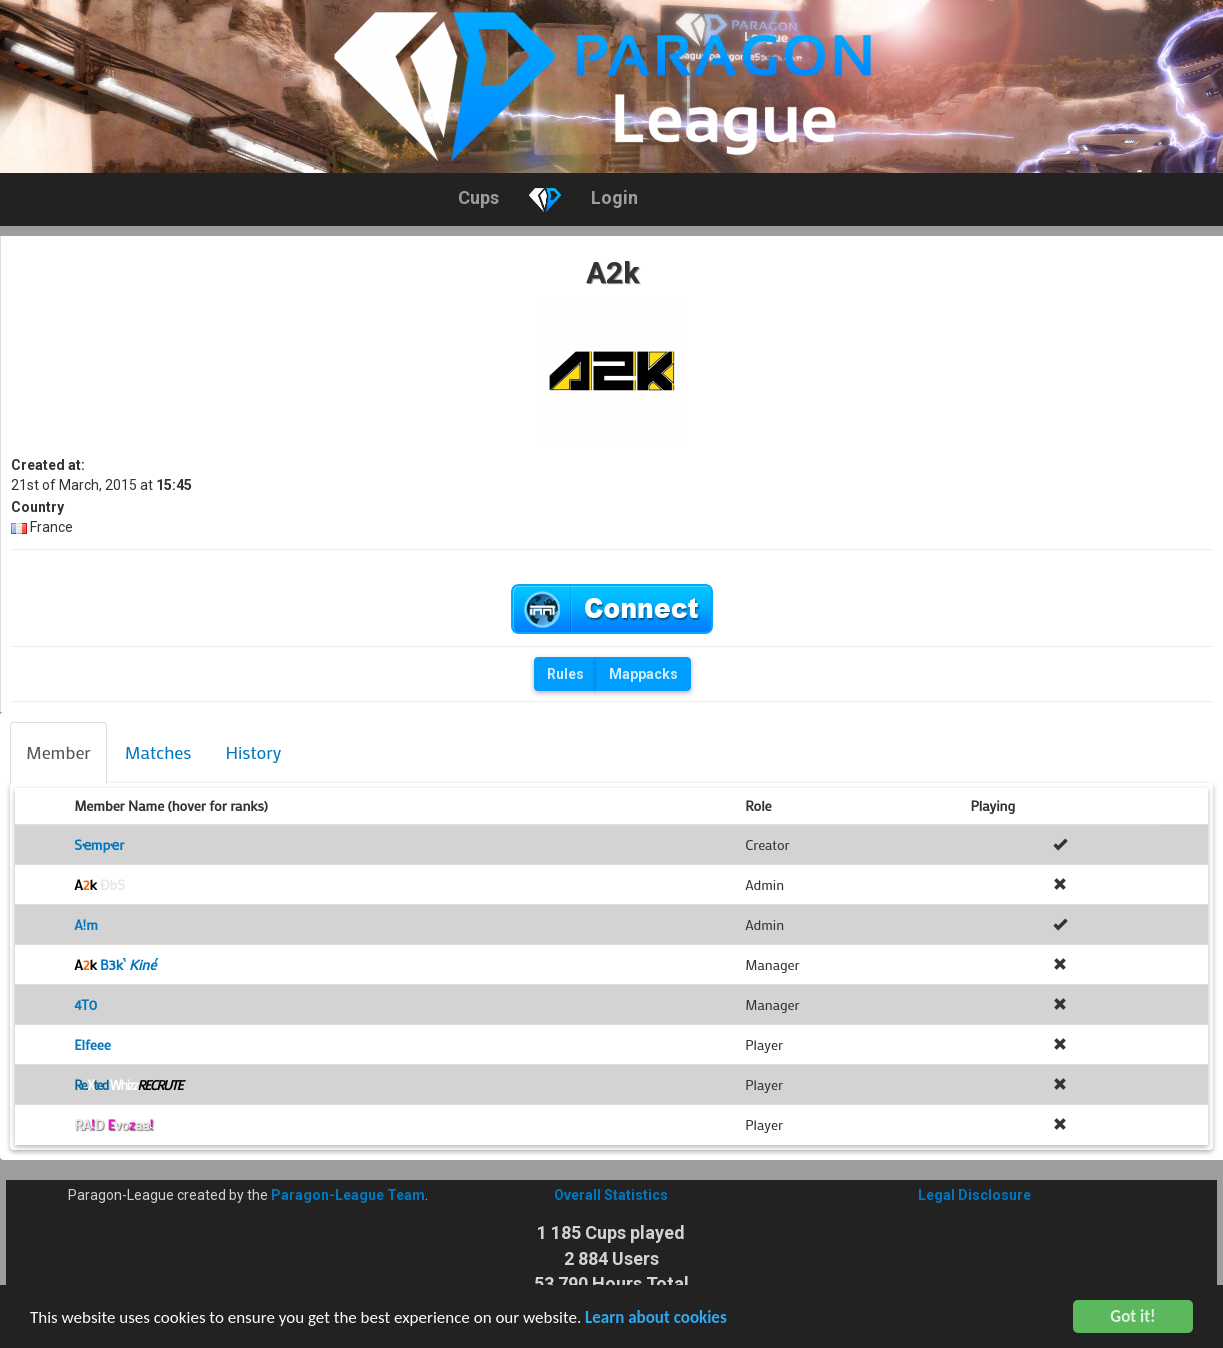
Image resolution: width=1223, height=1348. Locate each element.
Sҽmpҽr (99, 844)
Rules (565, 674)
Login (614, 197)
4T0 (85, 1004)
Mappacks (643, 674)
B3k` (115, 964)
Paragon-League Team (348, 1195)
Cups (478, 197)
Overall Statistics (611, 1195)
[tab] (58, 753)
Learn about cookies (656, 1319)
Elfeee (92, 1044)
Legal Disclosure (974, 1195)
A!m (86, 924)
